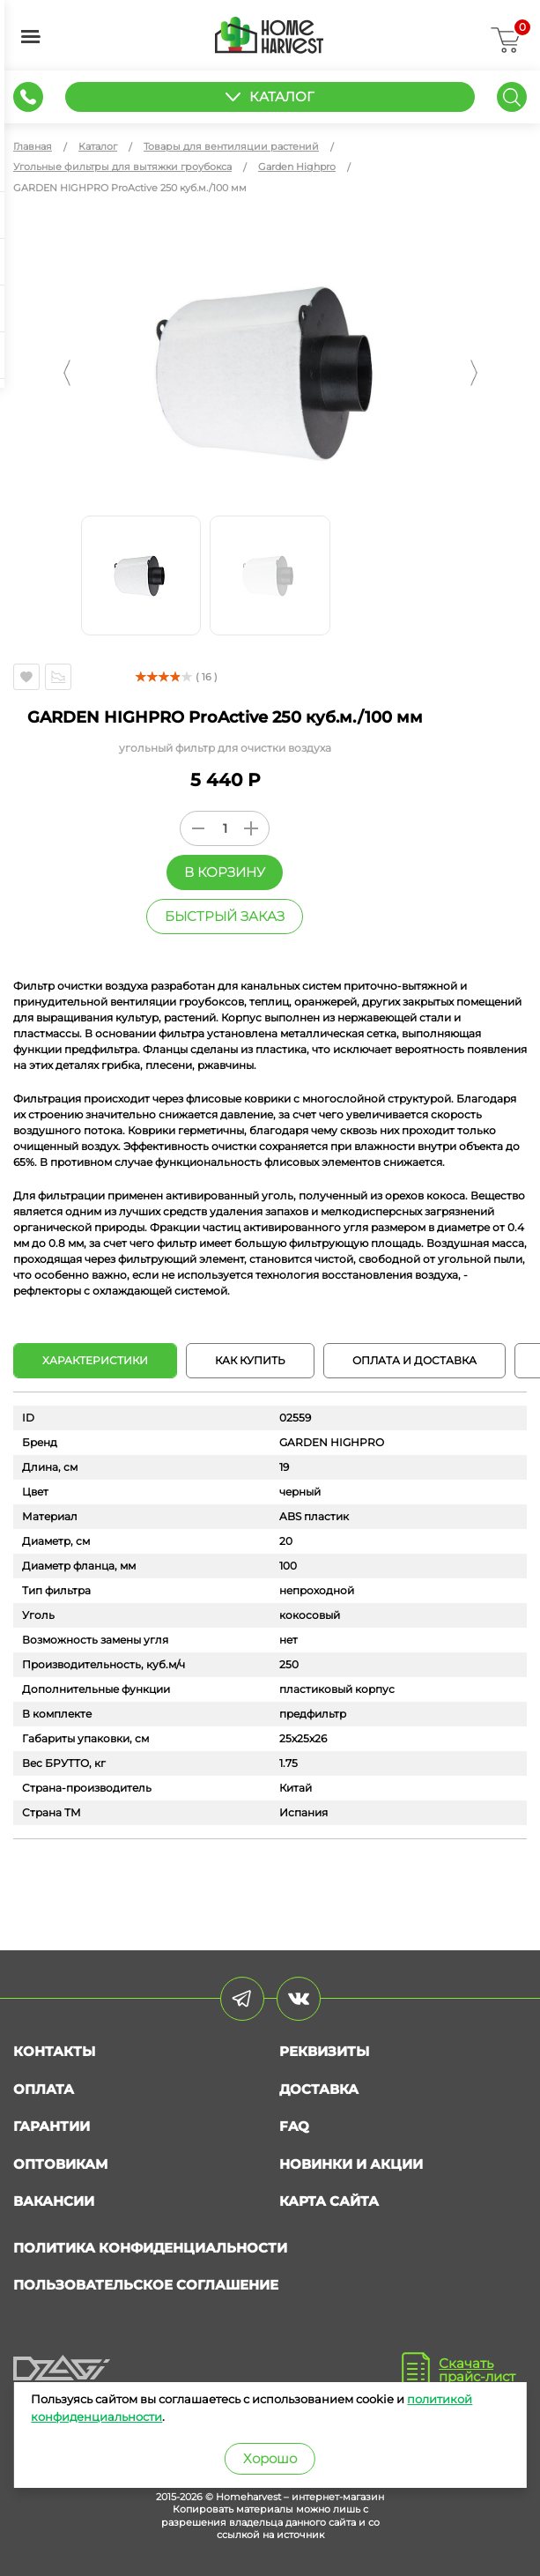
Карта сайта (329, 2201)
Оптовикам (60, 2164)
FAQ (294, 2126)
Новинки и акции (351, 2164)
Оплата (43, 2089)
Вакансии (53, 2201)
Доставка (319, 2089)
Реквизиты (324, 2051)
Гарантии (51, 2126)
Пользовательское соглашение (145, 2284)
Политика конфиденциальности (150, 2247)
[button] (66, 373)
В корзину (224, 872)
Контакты (54, 2051)
